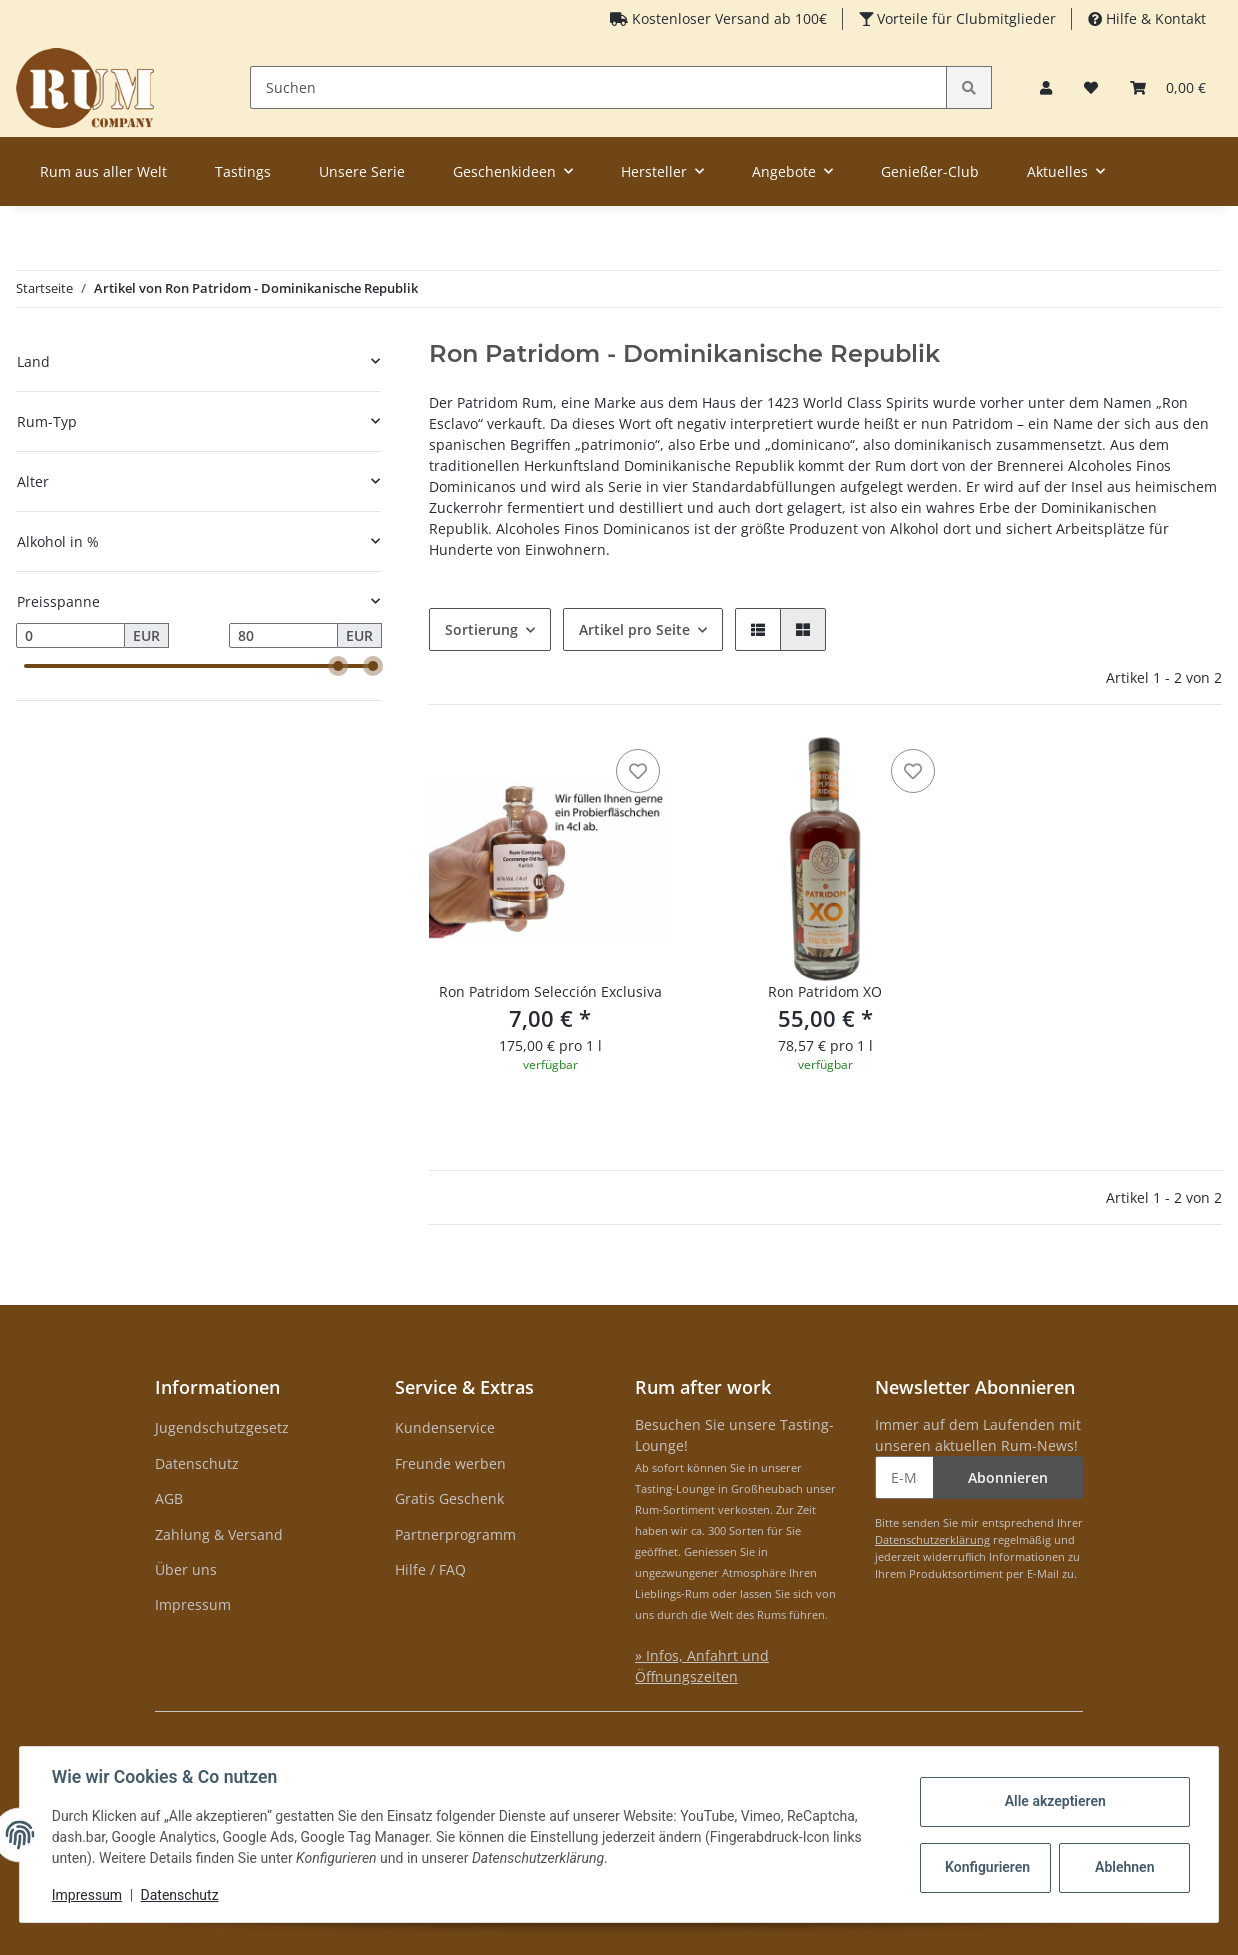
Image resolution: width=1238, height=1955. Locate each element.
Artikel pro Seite (634, 629)
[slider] (338, 666)
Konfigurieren (987, 1867)
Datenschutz (197, 1463)
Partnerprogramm (455, 1534)
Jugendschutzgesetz (222, 1427)
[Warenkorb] (1168, 87)
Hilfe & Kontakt (1154, 18)
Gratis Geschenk (449, 1498)
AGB (169, 1498)
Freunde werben (450, 1463)
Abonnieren (1008, 1477)
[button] (1046, 87)
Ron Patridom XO (825, 991)
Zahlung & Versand (219, 1534)
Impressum (193, 1604)
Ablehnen (1124, 1867)
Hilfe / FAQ (430, 1569)
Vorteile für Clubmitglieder (964, 18)
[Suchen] (599, 87)
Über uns (186, 1569)
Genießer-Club (930, 171)
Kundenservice (445, 1427)
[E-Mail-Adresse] (904, 1477)
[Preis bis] (283, 636)
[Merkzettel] (1091, 87)
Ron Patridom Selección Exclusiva (550, 991)
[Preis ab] (70, 636)
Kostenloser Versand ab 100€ (727, 18)
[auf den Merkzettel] (638, 771)
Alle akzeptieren (1054, 1801)
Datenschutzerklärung (932, 1539)
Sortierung (481, 629)
